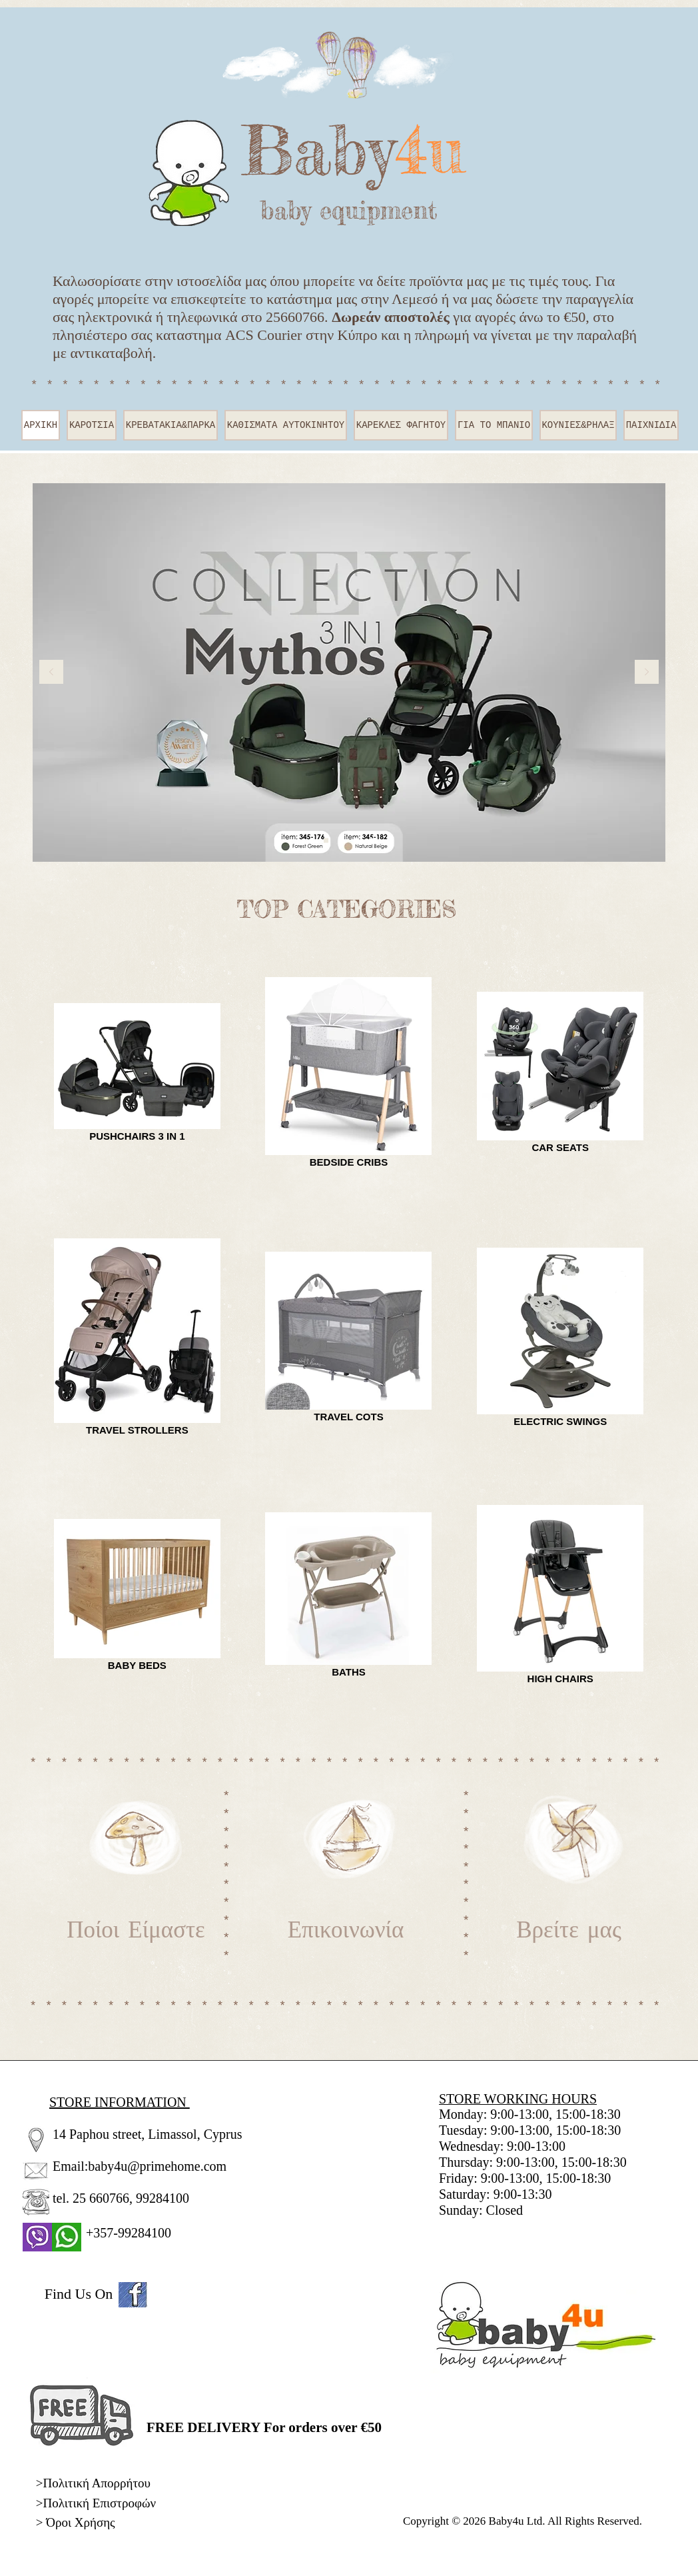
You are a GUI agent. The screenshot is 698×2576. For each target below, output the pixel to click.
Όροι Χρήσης (80, 2522)
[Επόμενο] (647, 673)
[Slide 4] (341, 840)
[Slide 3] (372, 840)
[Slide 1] (326, 840)
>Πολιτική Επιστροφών (96, 2503)
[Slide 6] (356, 840)
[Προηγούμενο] (51, 673)
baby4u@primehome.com (157, 2166)
